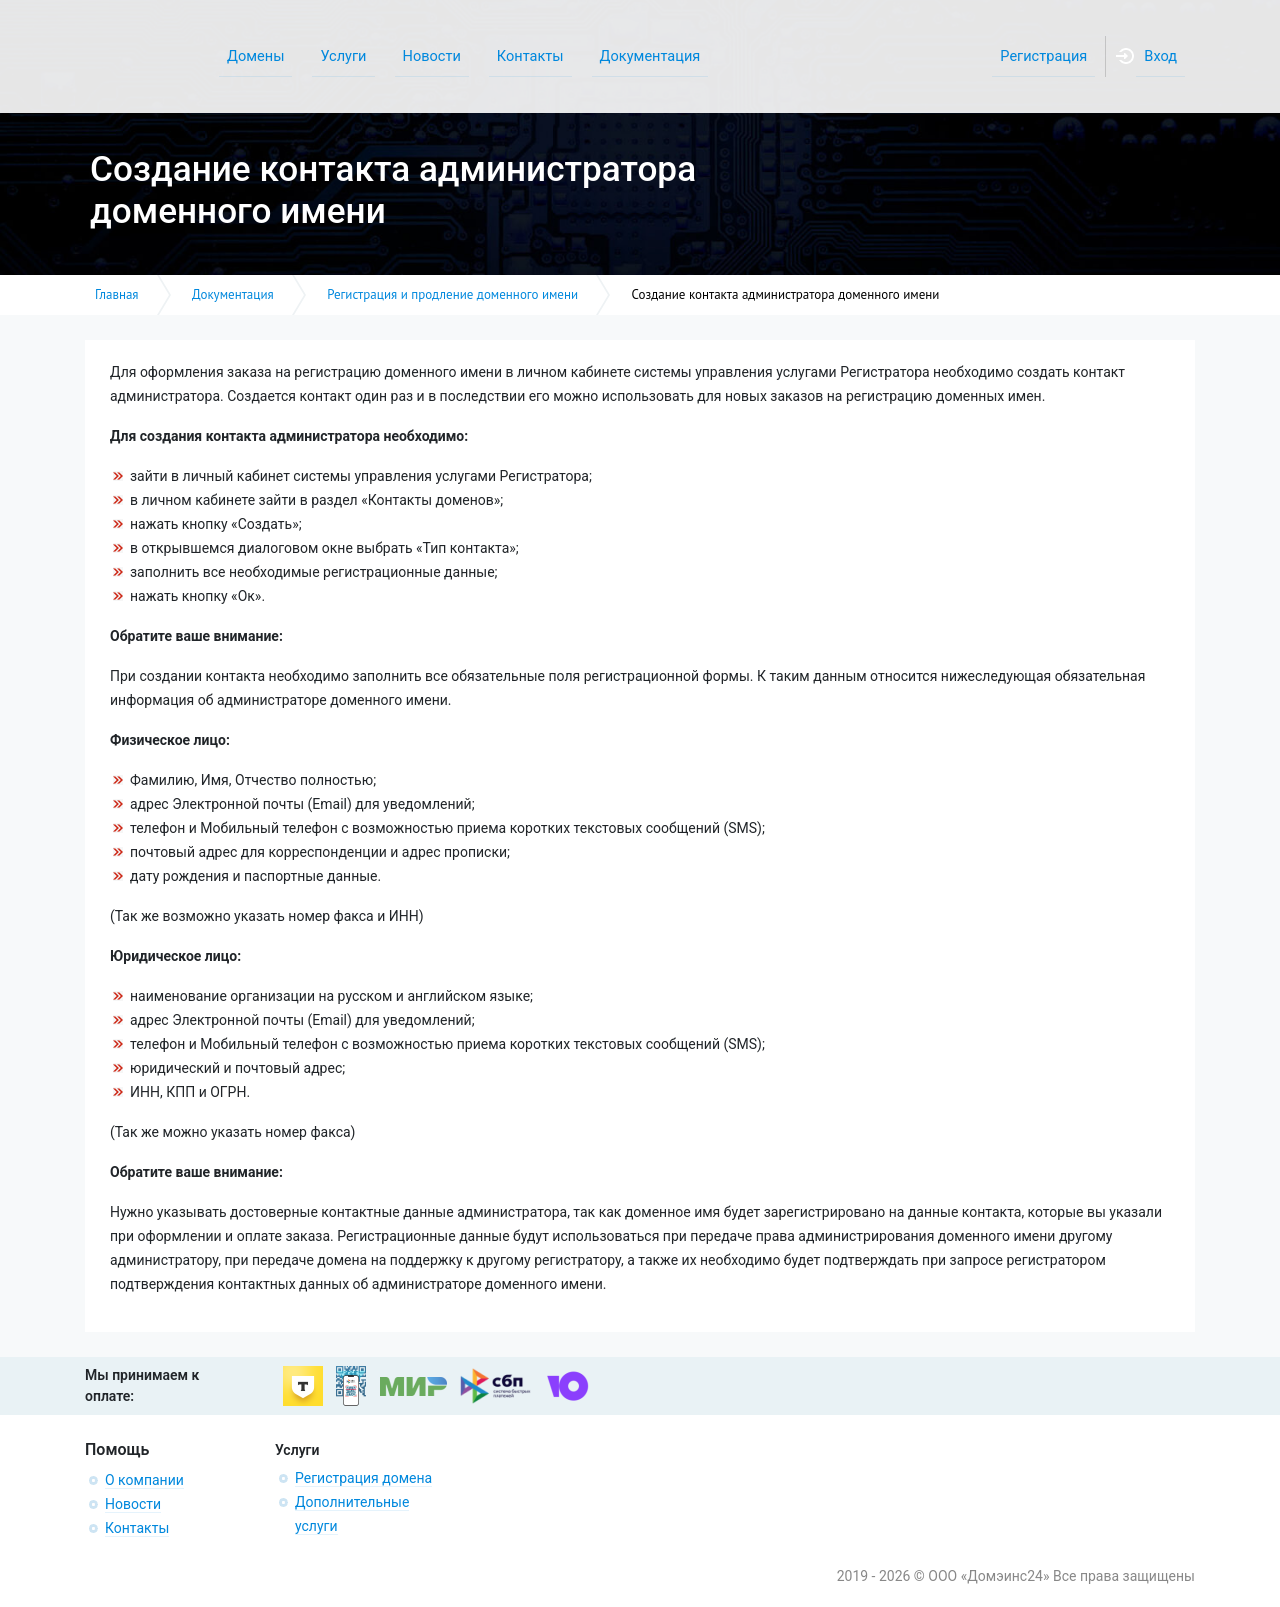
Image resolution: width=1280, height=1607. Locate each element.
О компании (144, 1480)
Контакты (137, 1528)
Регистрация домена (363, 1478)
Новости (133, 1504)
